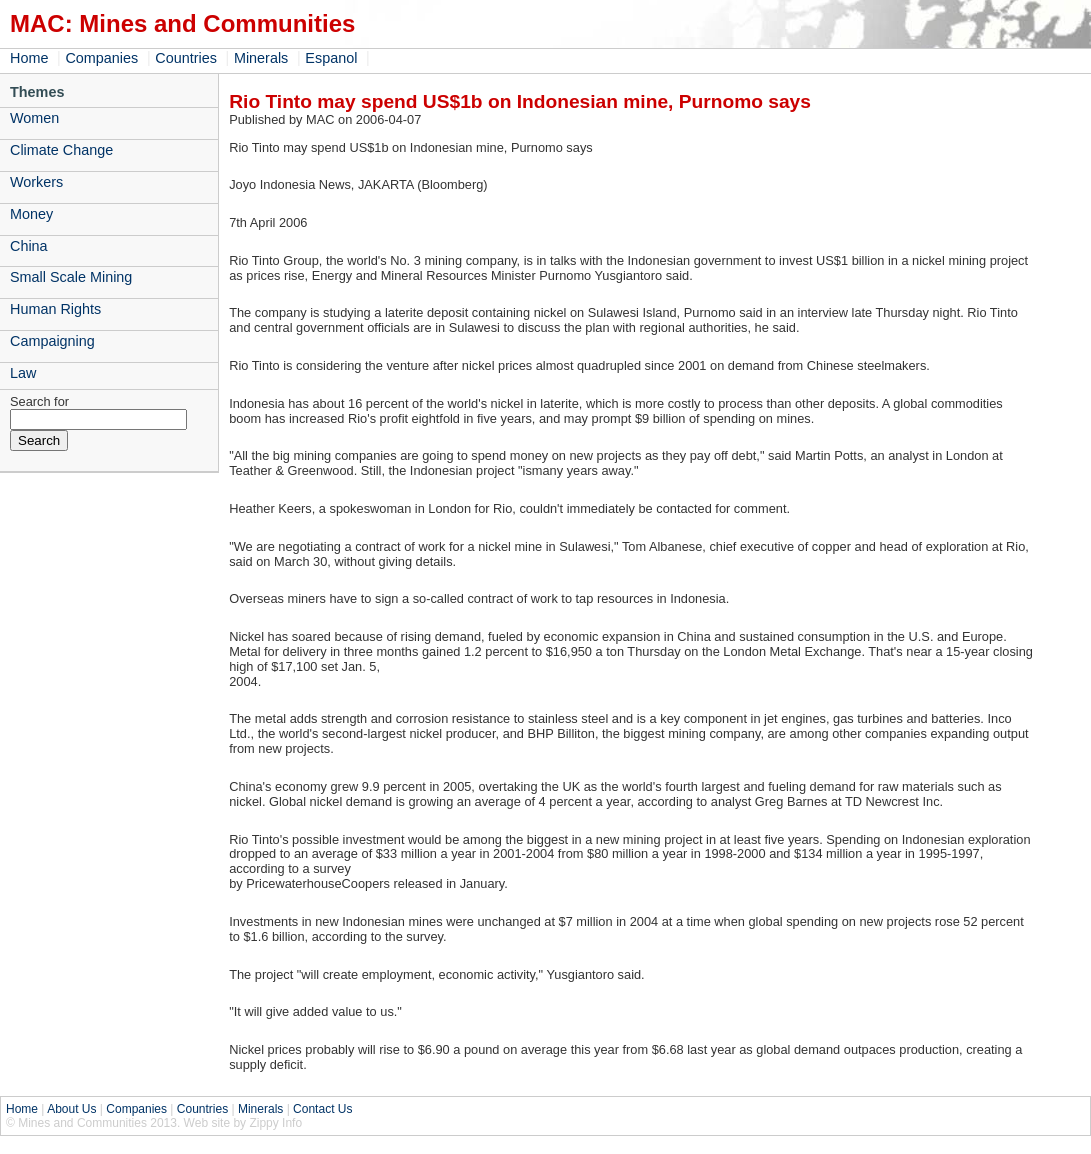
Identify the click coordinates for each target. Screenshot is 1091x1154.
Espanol (331, 58)
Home (29, 58)
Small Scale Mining (71, 277)
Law (23, 373)
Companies (101, 58)
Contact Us (322, 1109)
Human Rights (55, 309)
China (29, 246)
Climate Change (61, 150)
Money (31, 214)
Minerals (261, 58)
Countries (186, 58)
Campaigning (52, 341)
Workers (36, 182)
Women (34, 118)
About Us (71, 1109)
